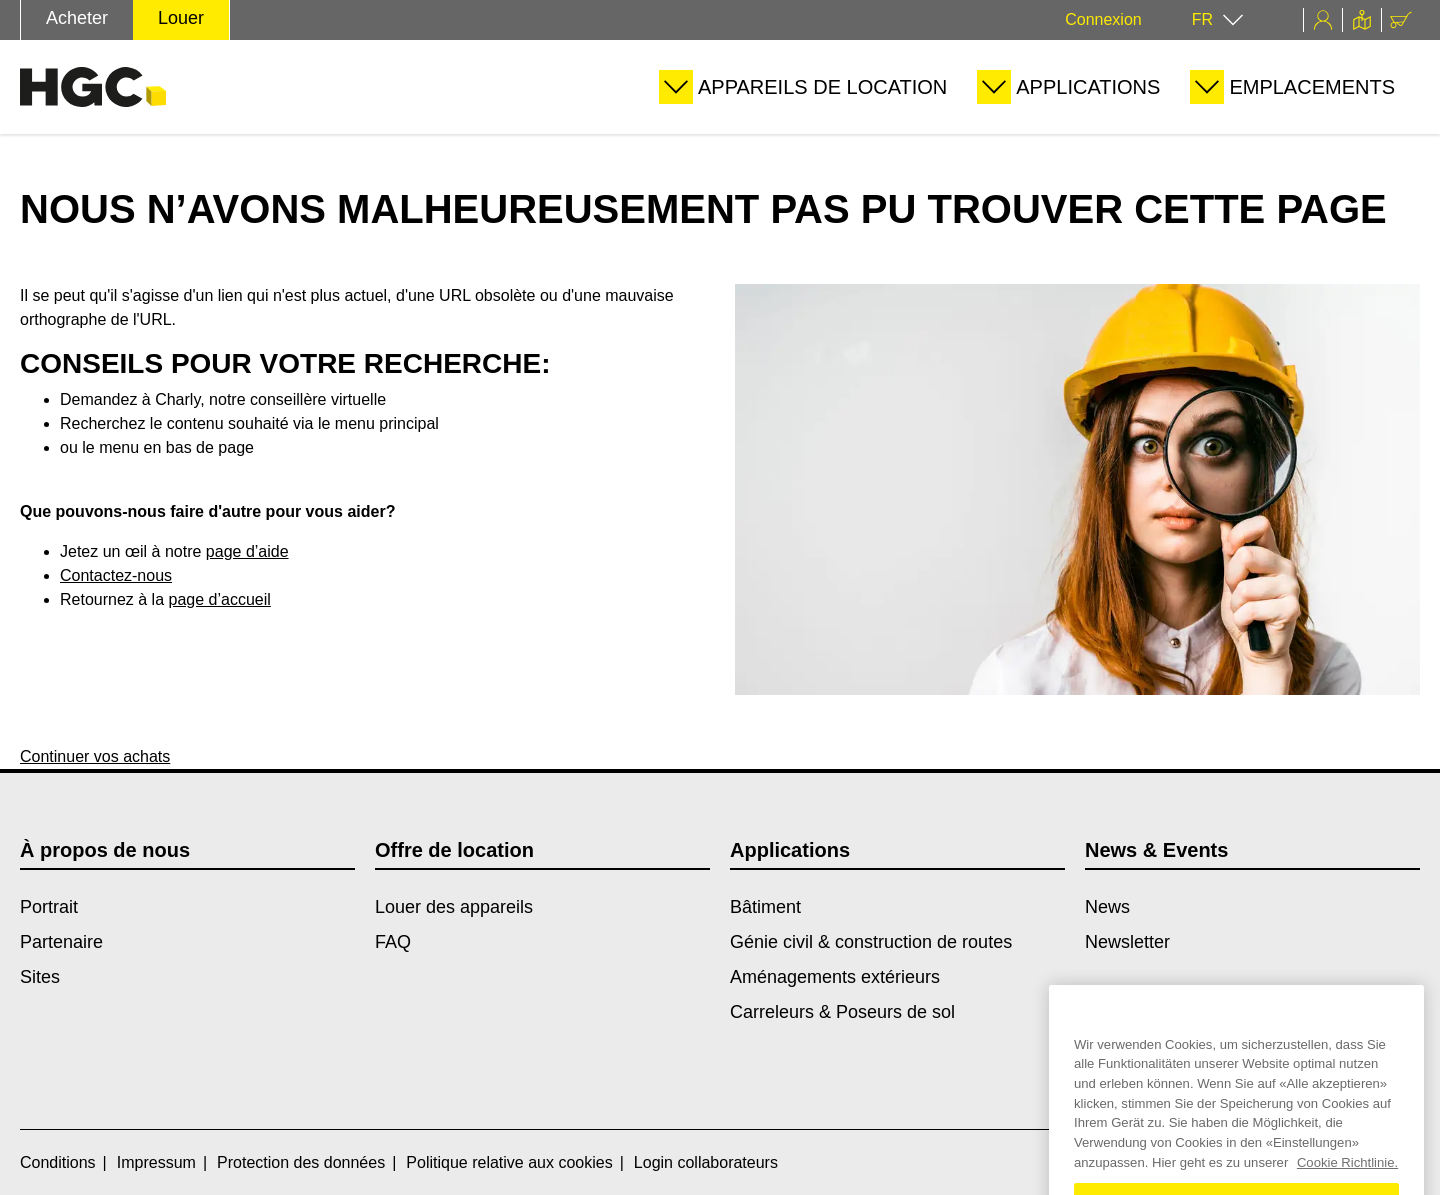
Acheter (77, 18)
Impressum (156, 1162)
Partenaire (61, 942)
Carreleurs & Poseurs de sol (842, 1012)
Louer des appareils (454, 907)
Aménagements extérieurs (835, 977)
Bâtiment (765, 907)
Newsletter (1127, 942)
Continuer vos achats (95, 756)
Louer (181, 18)
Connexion (1103, 19)
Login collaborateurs (706, 1162)
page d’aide (247, 551)
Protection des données (301, 1162)
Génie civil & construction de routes (871, 942)
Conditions (58, 1162)
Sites (40, 977)
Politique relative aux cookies (509, 1162)
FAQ (393, 942)
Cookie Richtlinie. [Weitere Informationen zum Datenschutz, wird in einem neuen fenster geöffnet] (1347, 1185)
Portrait (49, 907)
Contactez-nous (116, 575)
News (1107, 907)
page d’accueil (220, 599)
